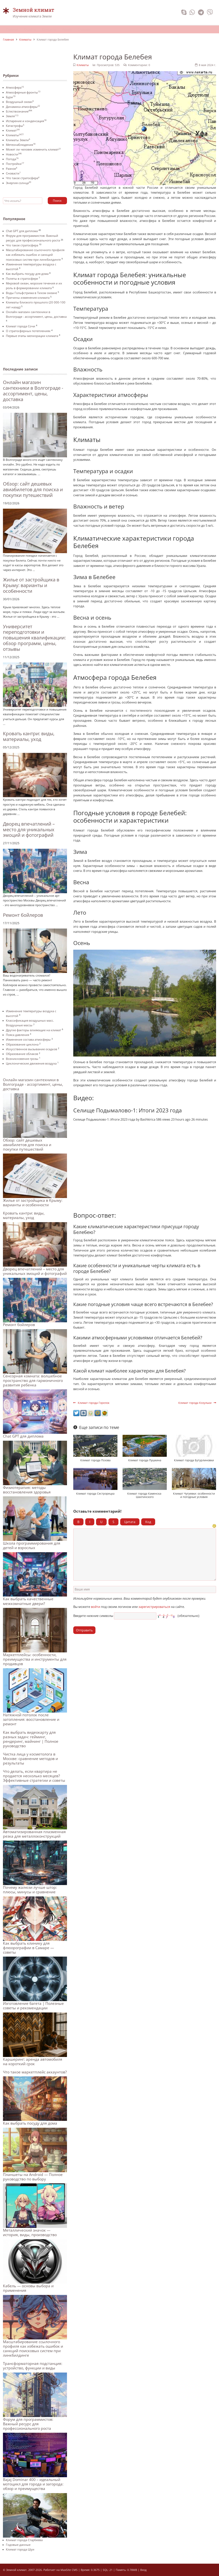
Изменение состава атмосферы (28, 1039)
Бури (10, 97)
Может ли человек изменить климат (33, 149)
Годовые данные (18, 2545)
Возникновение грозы (22, 1059)
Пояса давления (17, 1035)
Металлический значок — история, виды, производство (30, 2232)
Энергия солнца (18, 183)
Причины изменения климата (27, 298)
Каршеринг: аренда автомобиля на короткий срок (32, 2061)
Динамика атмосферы (23, 107)
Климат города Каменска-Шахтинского (144, 1495)
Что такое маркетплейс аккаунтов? (35, 2072)
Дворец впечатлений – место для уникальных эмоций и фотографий (29, 829)
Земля (12, 116)
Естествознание (19, 111)
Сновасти (13, 173)
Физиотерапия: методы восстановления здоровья (27, 1490)
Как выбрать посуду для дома (27, 274)
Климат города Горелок (91, 1403)
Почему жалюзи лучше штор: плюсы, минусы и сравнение (30, 1889)
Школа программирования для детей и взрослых (31, 1545)
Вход (143, 2570)
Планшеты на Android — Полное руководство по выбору (33, 2177)
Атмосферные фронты (23, 92)
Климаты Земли (18, 140)
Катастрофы (15, 126)
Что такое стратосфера (22, 178)
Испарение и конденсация (26, 121)
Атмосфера (15, 87)
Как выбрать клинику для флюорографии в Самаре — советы (28, 1948)
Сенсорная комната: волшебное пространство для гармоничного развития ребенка (33, 1380)
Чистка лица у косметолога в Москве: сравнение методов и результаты (30, 1758)
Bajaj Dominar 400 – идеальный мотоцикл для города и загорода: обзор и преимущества (33, 2484)
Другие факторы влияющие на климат (33, 1030)
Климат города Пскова (95, 1460)
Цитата (129, 1522)
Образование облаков (22, 1054)
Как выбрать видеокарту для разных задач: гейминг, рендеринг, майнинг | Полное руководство (30, 1739)
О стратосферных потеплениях (28, 331)
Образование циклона (22, 1044)
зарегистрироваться (154, 1607)
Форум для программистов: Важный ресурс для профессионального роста (28, 2424)
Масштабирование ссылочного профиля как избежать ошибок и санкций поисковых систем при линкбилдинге (35, 254)
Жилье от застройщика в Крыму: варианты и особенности (31, 585)
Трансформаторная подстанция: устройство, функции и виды (32, 2366)
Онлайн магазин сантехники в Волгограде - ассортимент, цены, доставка (33, 390)
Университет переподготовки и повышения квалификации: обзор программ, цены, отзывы (34, 637)
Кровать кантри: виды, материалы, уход (28, 736)
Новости (14, 154)
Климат (13, 130)
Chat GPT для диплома (22, 231)
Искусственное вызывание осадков (31, 1049)
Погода (12, 159)
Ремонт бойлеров (23, 915)
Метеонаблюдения (20, 145)
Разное (11, 169)
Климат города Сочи (20, 326)
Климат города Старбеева (24, 2540)
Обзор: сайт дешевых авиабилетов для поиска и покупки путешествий (33, 489)
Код (148, 1522)
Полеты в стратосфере (22, 278)
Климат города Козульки (197, 1403)
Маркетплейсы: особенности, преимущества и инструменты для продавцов (35, 1659)
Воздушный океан (20, 102)
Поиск (57, 200)
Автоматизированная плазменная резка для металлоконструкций (34, 1834)
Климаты (25, 39)
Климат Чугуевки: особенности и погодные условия (194, 1495)
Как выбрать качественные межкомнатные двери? (28, 1601)
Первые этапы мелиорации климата (32, 336)
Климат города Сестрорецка (95, 1493)
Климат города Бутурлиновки (194, 1460)
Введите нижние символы (93, 1616)
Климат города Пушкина (144, 1460)
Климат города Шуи (20, 2549)
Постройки (15, 164)
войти (95, 1607)
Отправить (84, 1630)
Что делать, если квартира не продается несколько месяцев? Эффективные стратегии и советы (34, 1776)
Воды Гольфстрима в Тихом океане (31, 293)
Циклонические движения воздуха (31, 1063)
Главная (8, 39)
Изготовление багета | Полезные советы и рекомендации (33, 2006)
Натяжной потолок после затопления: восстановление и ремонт (31, 1719)
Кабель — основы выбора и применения (28, 2288)
